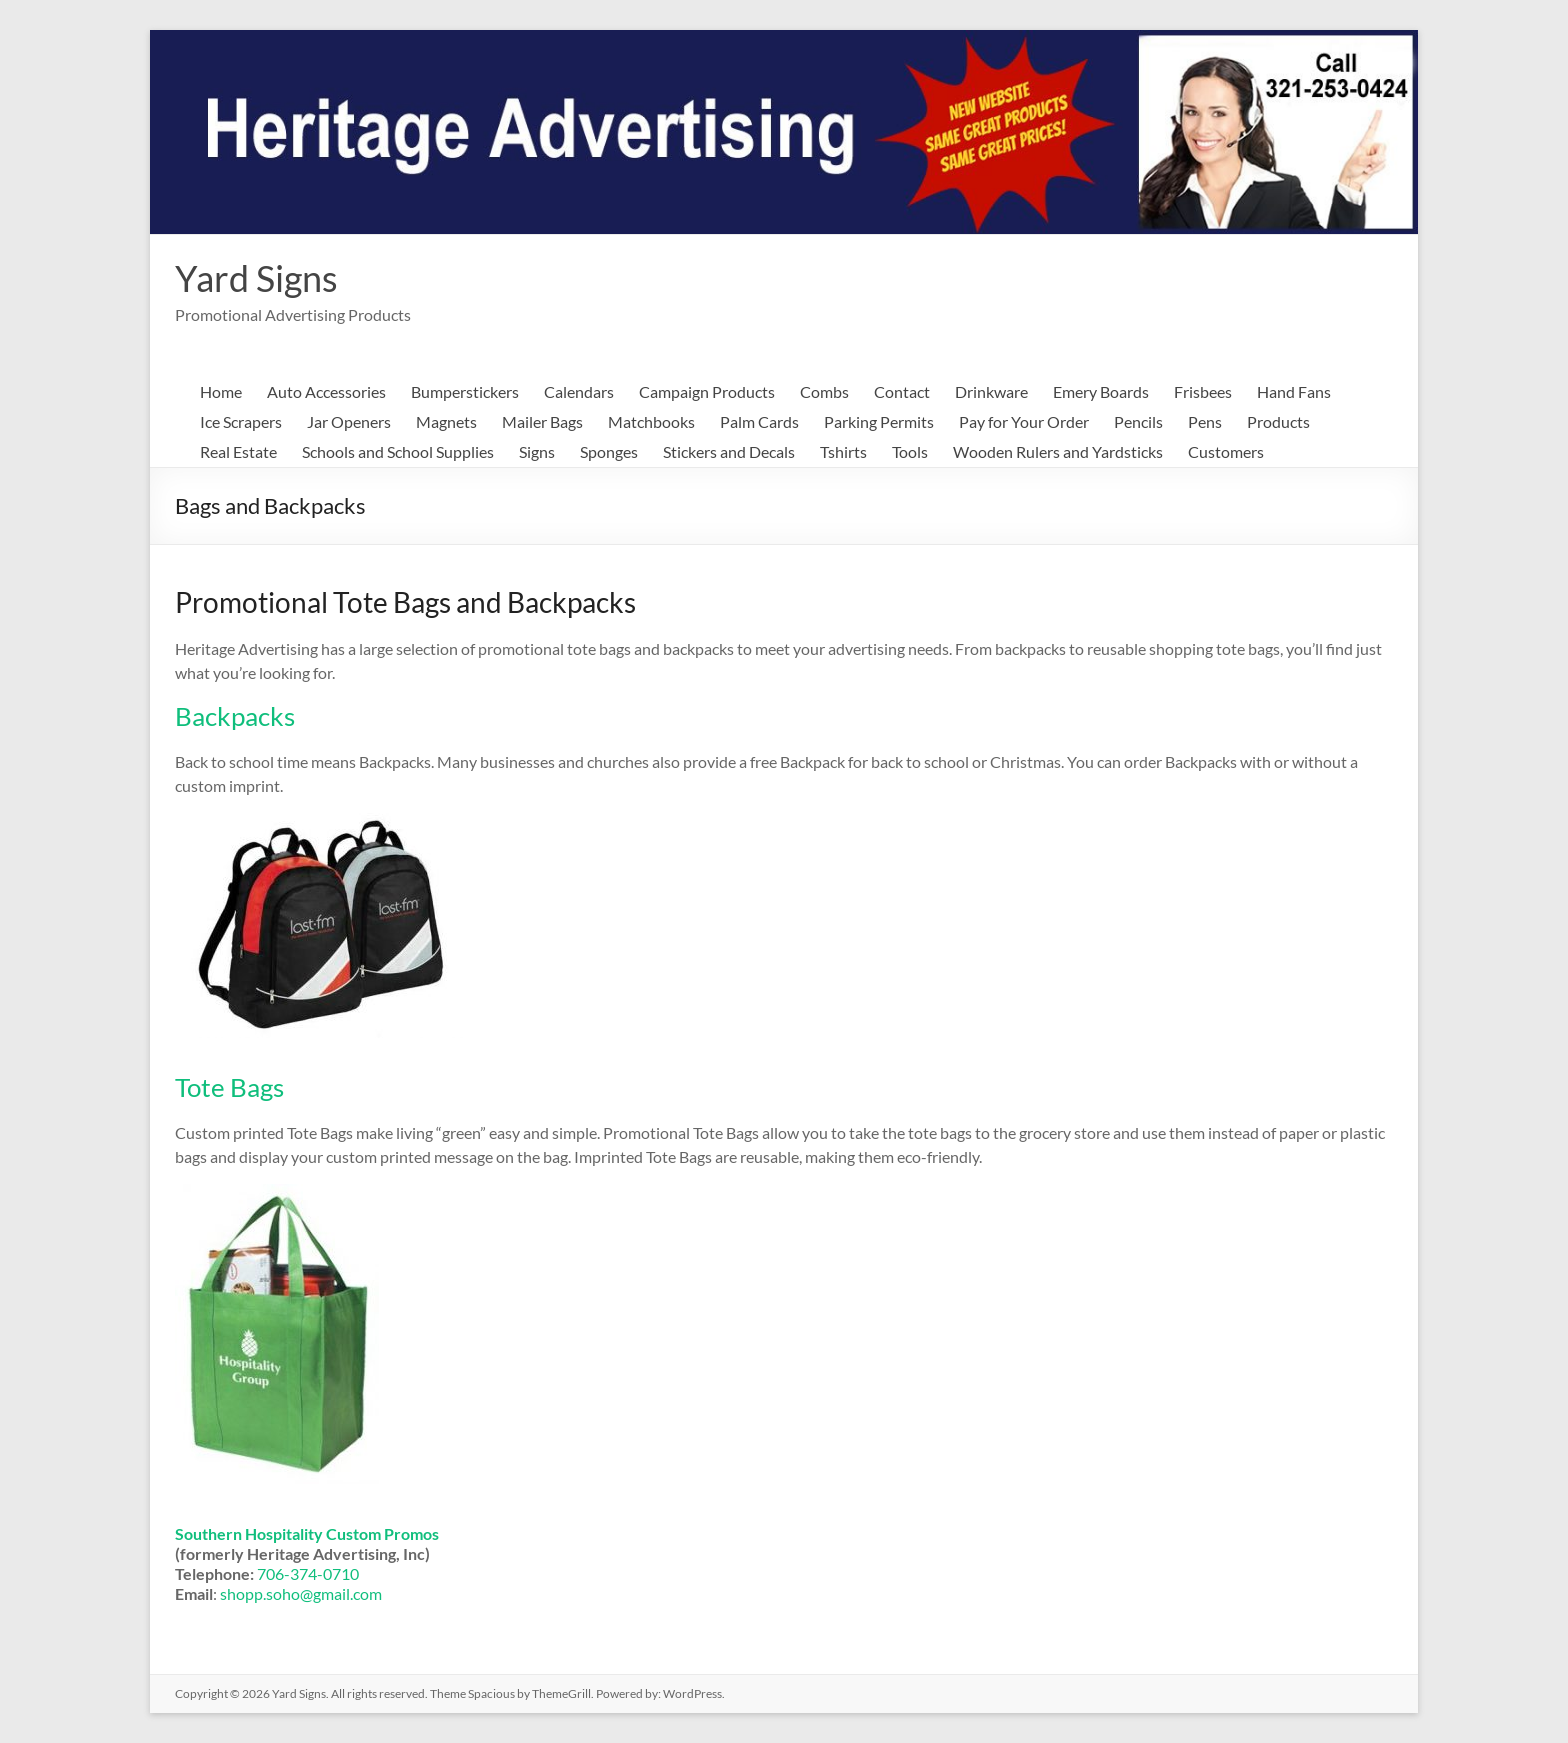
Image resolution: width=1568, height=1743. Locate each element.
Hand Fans (1294, 391)
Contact (902, 391)
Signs (537, 451)
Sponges (609, 451)
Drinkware (991, 391)
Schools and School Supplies (398, 451)
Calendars (579, 391)
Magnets (446, 421)
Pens (1205, 421)
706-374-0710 (308, 1573)
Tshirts (843, 451)
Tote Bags (229, 1087)
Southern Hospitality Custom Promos (307, 1533)
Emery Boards (1101, 391)
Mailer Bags (542, 421)
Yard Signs (256, 278)
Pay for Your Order (1024, 421)
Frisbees (1203, 391)
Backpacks (235, 716)
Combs (824, 391)
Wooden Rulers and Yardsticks (1058, 451)
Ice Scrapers (241, 421)
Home (221, 391)
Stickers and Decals (729, 451)
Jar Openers (349, 421)
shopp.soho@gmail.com (301, 1593)
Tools (910, 451)
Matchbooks (651, 421)
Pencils (1138, 421)
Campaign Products (707, 391)
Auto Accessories (326, 391)
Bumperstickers (465, 391)
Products (1278, 421)
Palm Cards (759, 421)
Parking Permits (879, 421)
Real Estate (238, 451)
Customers (1226, 451)
